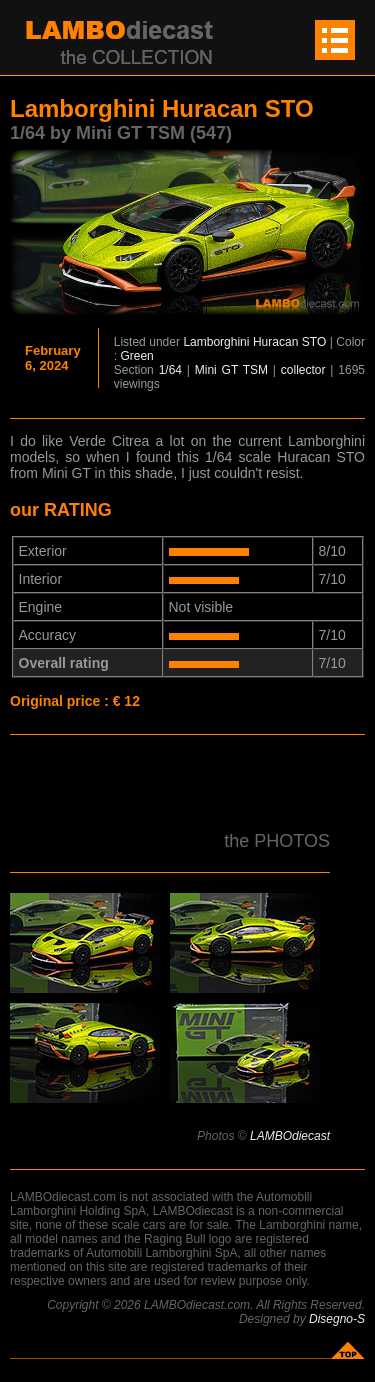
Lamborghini (216, 342)
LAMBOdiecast (290, 1136)
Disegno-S (337, 1319)
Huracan (275, 342)
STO (314, 342)
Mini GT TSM (231, 370)
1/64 (170, 370)
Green (136, 356)
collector (303, 370)
